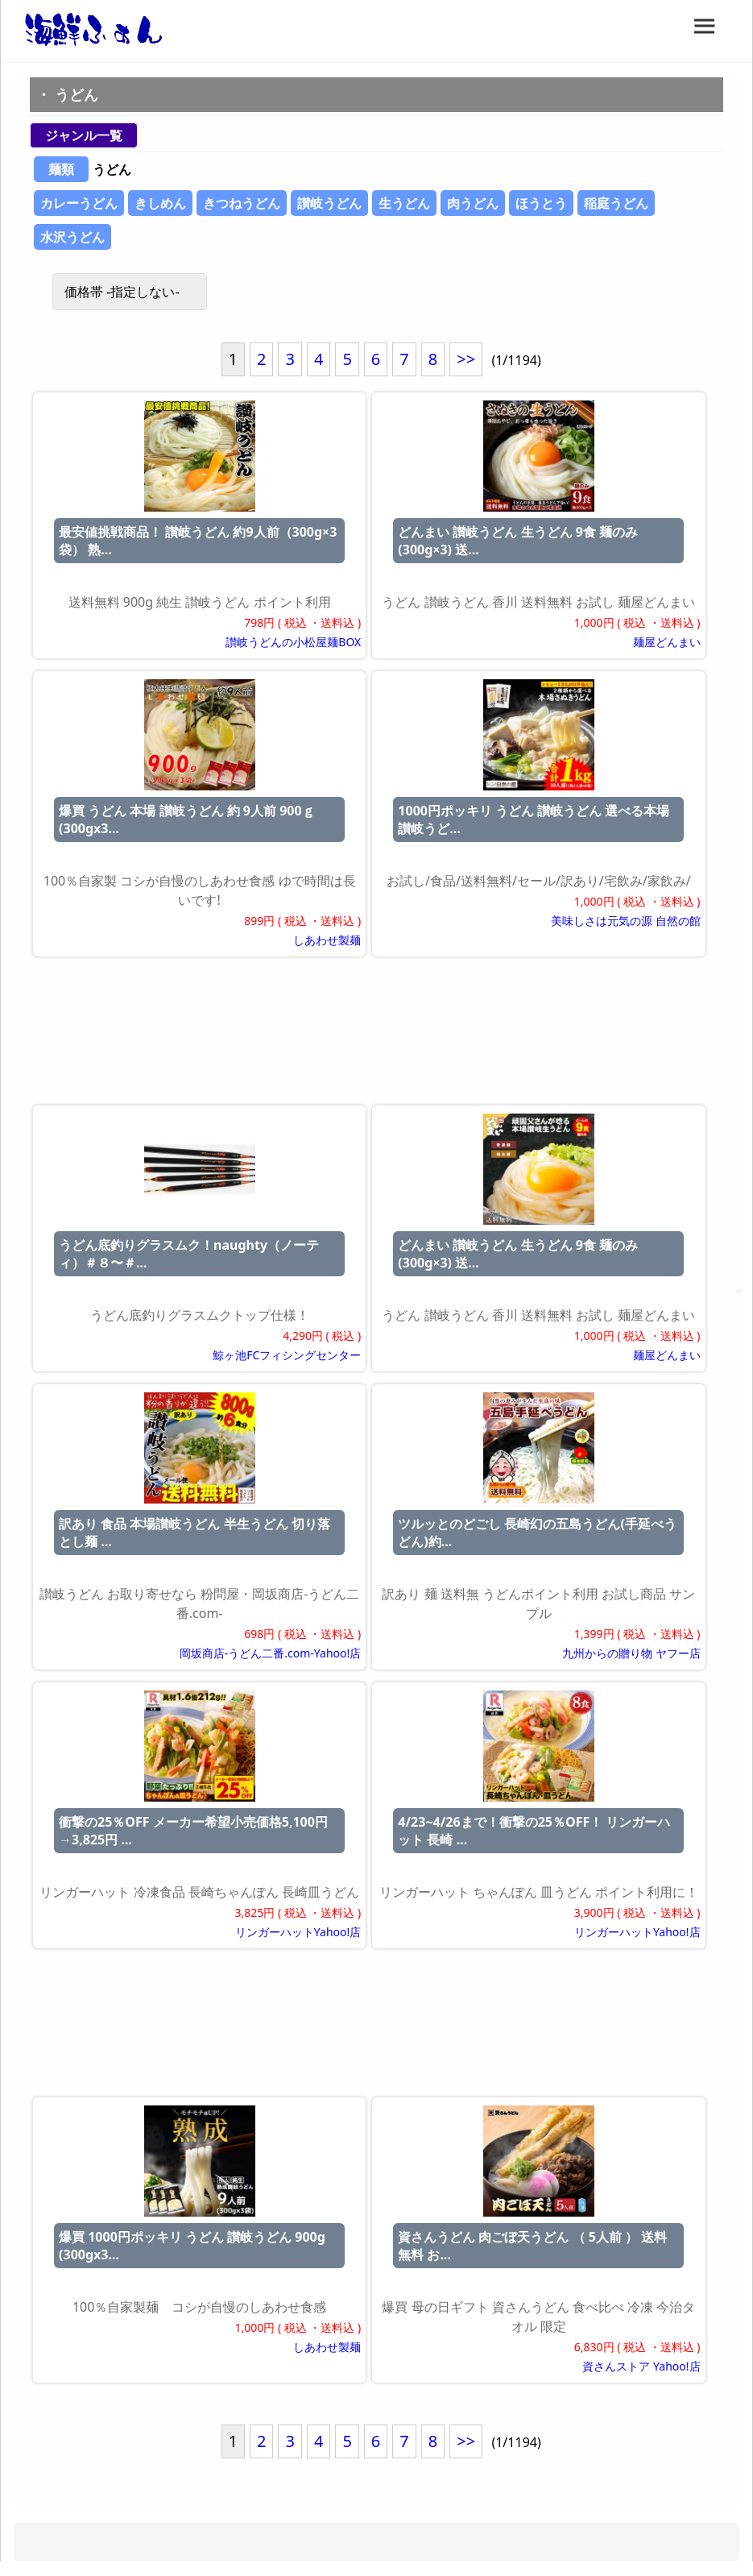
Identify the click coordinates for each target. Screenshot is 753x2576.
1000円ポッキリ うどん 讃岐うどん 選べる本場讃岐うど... (533, 819)
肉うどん (473, 203)
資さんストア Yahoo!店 (641, 2366)
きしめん (160, 203)
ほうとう (541, 203)
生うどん (404, 203)
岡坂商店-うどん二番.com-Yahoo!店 (270, 1653)
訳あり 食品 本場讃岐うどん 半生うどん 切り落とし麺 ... (194, 1532)
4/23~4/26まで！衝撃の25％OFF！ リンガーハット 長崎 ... (534, 1830)
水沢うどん (72, 237)
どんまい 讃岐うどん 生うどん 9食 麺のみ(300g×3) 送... (518, 540)
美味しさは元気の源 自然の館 (626, 920)
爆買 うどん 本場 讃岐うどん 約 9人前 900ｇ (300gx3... (187, 819)
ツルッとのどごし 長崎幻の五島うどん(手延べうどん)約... (537, 1532)
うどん (76, 94)
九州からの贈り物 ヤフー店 (631, 1653)
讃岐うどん (329, 203)
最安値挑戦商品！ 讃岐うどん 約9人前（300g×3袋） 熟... (198, 540)
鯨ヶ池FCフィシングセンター (287, 1355)
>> (466, 359)
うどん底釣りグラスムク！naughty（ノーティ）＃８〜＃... (189, 1253)
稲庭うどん (616, 203)
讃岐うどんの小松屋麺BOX (293, 641)
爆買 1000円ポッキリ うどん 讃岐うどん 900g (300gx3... (192, 2245)
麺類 (61, 169)
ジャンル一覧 (83, 135)
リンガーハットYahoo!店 (298, 1931)
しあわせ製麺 (327, 940)
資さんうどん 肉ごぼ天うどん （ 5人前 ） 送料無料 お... (532, 2245)
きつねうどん (241, 203)
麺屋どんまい (667, 641)
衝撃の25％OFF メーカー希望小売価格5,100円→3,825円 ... (193, 1830)
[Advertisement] (376, 1034)
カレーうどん (79, 203)
